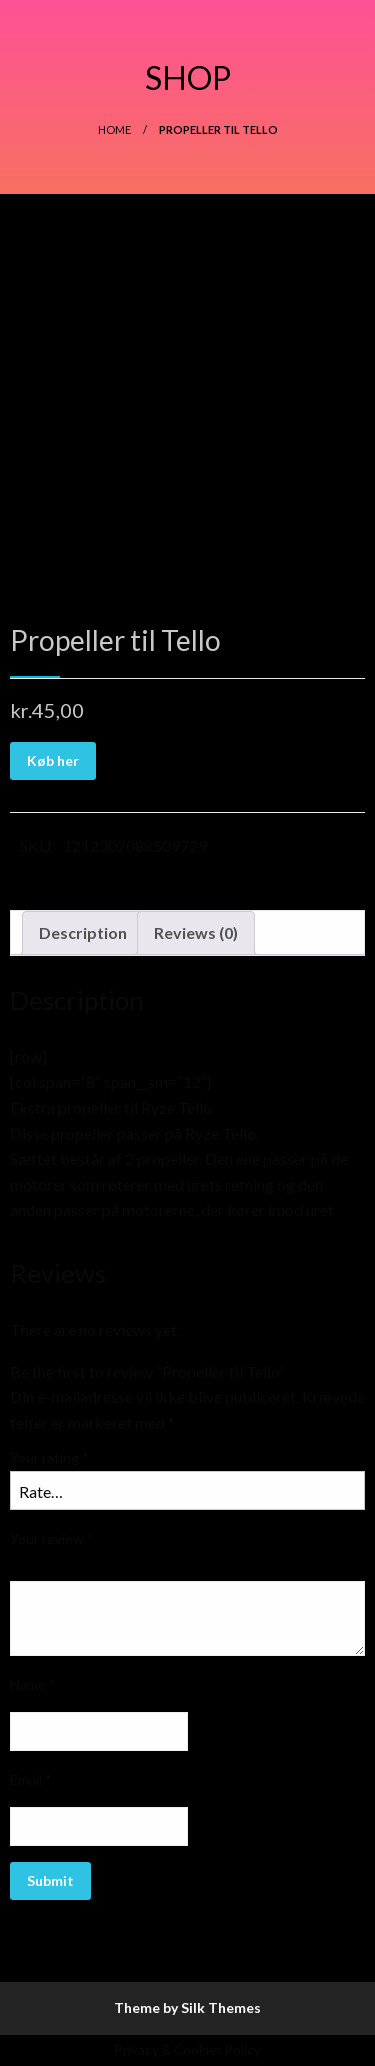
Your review (52, 1538)
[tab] (83, 933)
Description (83, 932)
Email (31, 1779)
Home (114, 129)
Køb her (53, 760)
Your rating (49, 1457)
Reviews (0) (196, 932)
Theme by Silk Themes (187, 2007)
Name (33, 1684)
